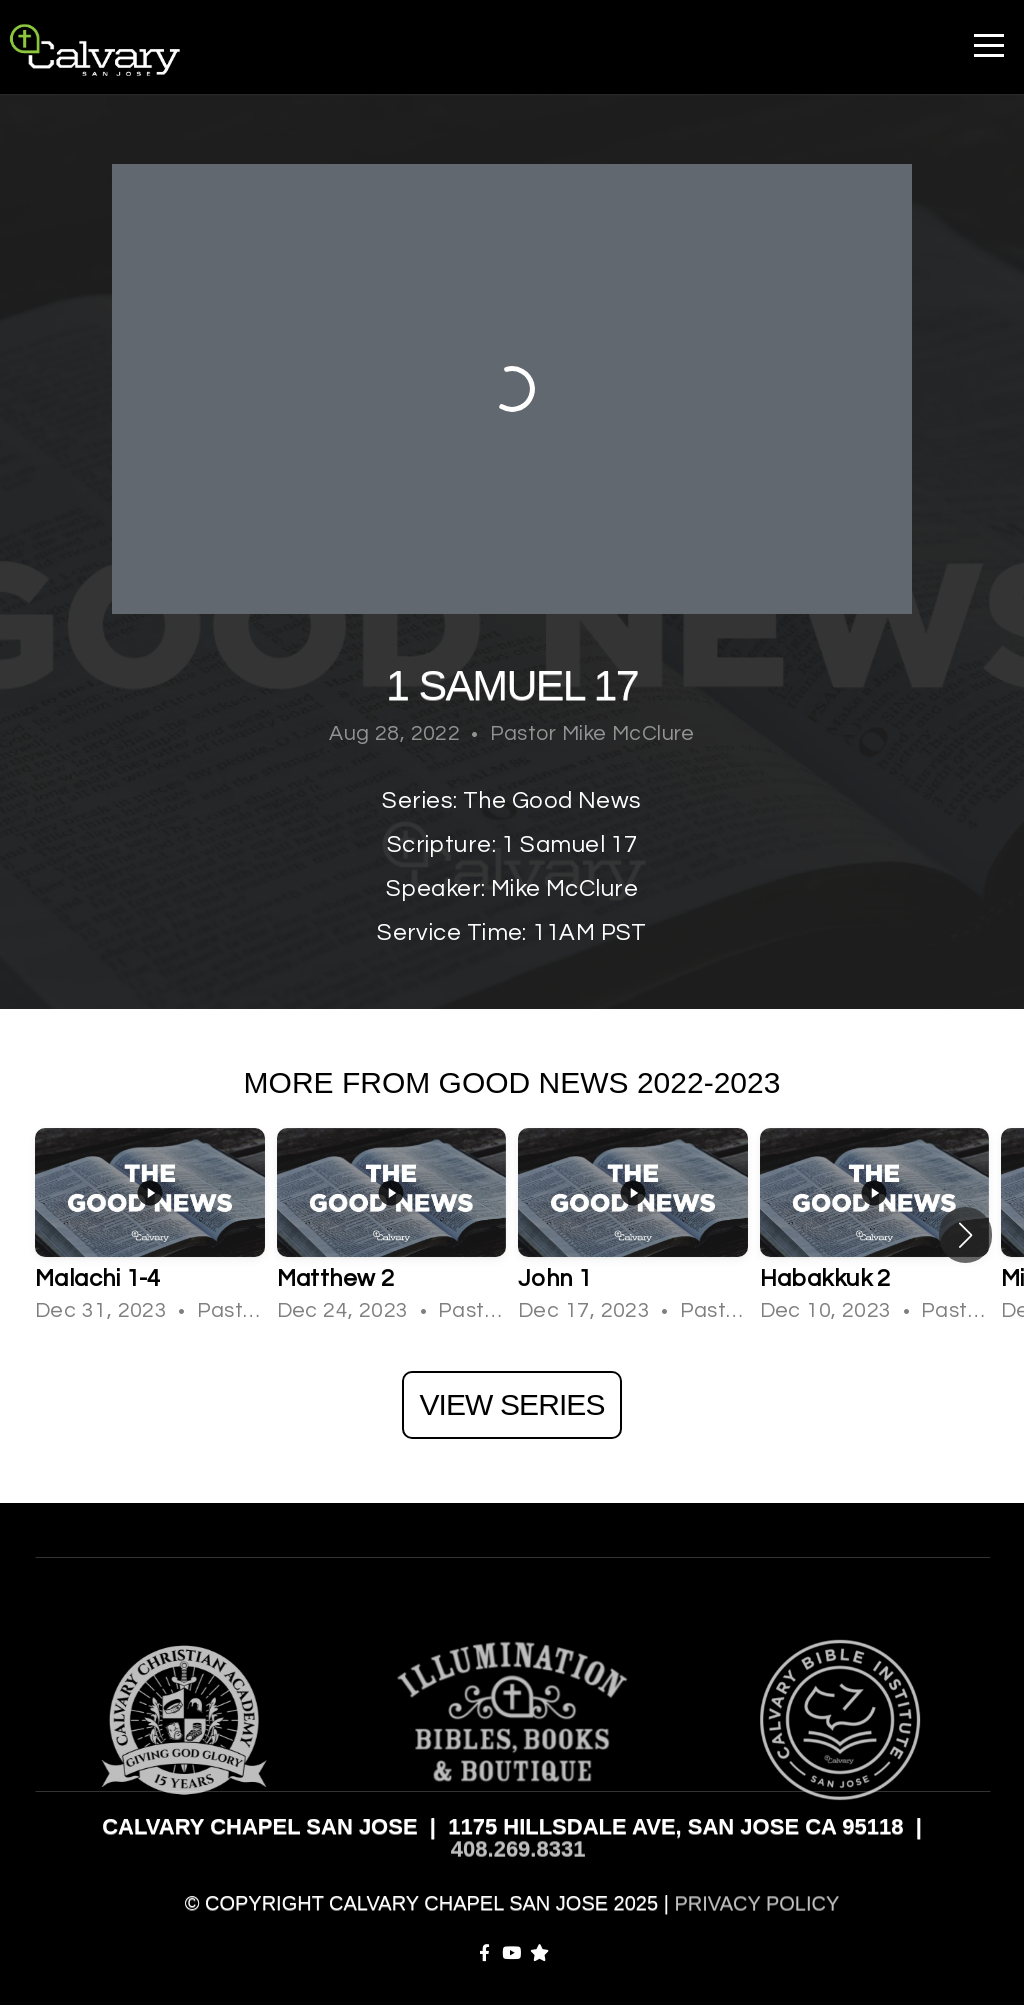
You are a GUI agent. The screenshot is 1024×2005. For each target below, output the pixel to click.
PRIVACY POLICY (756, 1903)
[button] (965, 1235)
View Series (511, 1404)
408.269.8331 (518, 1848)
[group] (150, 1234)
